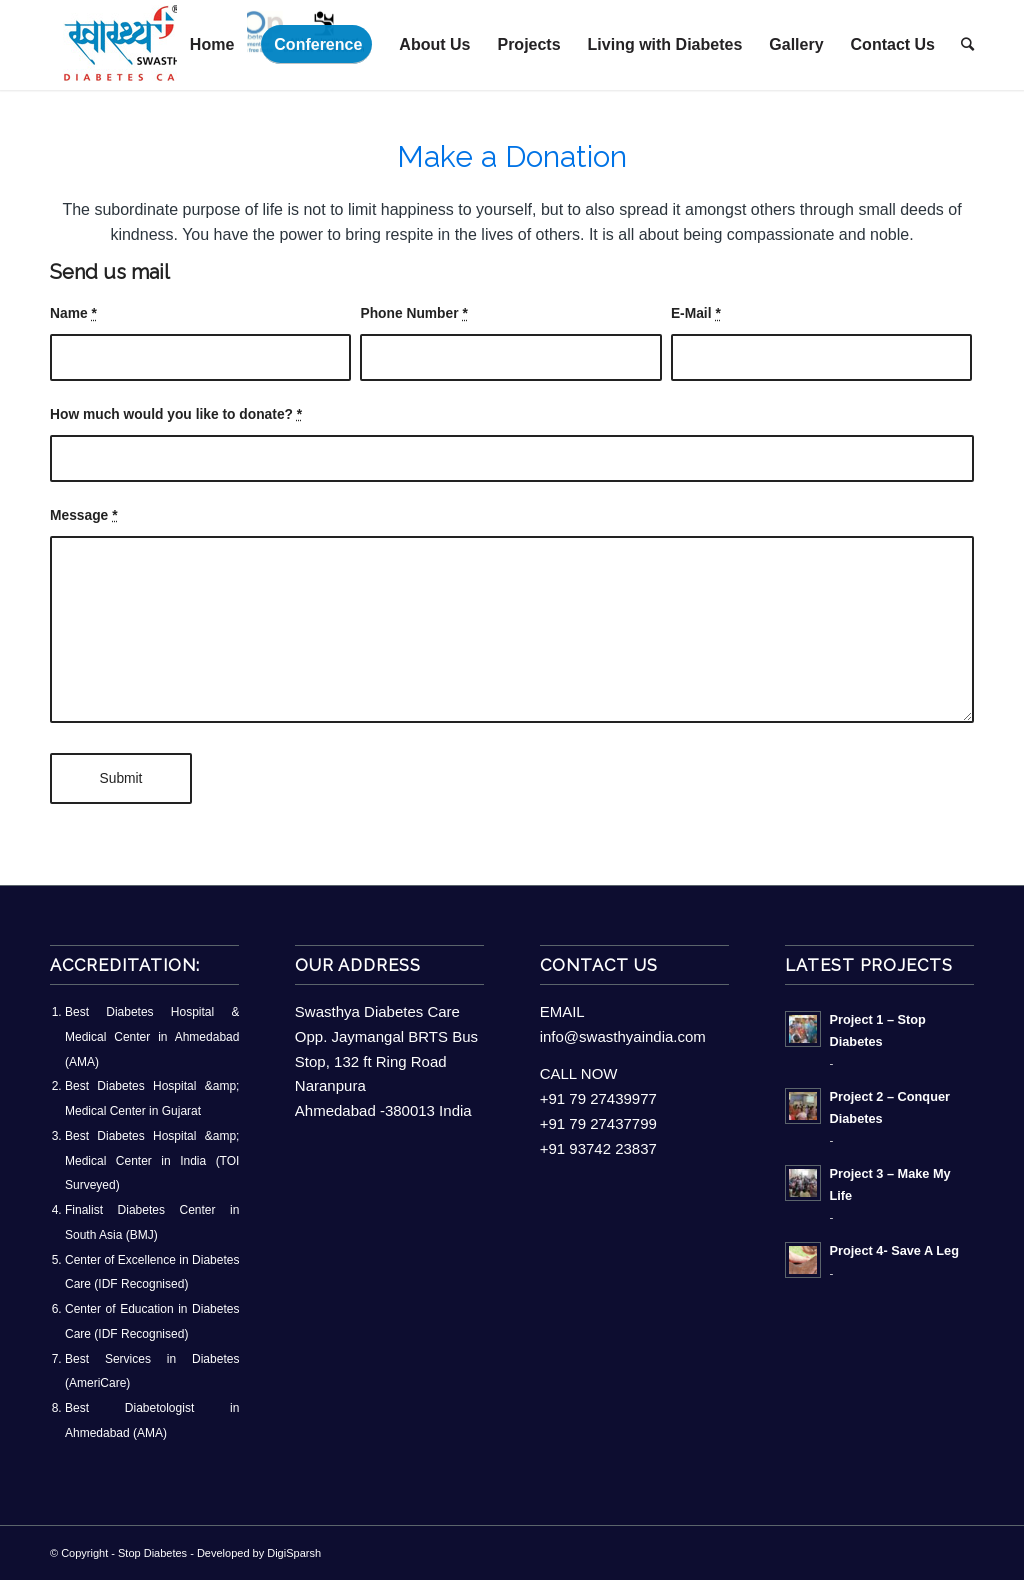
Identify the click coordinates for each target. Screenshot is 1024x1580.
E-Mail (696, 313)
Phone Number (413, 313)
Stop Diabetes (152, 1553)
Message (84, 515)
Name (73, 313)
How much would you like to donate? (176, 414)
